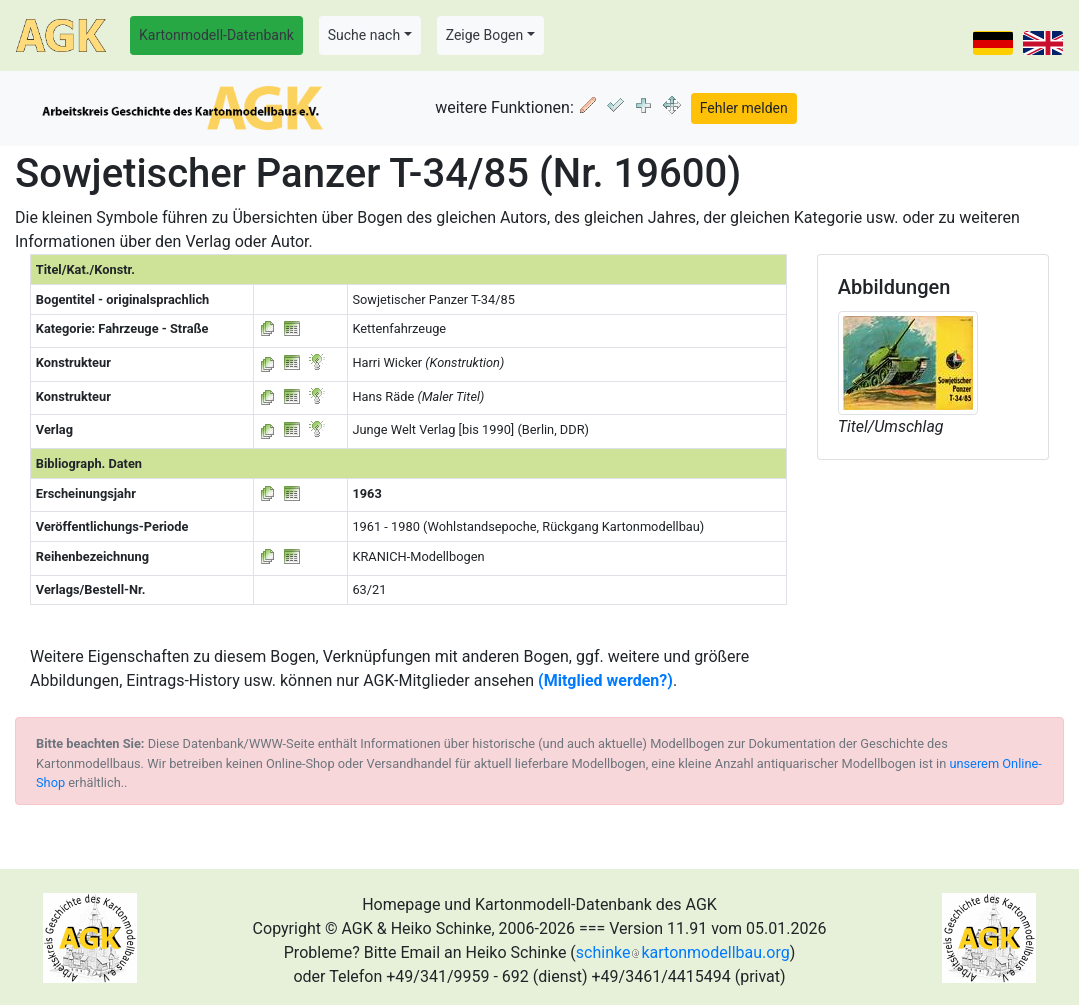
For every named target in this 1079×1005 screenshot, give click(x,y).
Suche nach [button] (364, 35)
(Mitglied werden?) (605, 680)
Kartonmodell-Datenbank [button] (216, 35)
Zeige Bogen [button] (485, 35)
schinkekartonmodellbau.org (683, 952)
